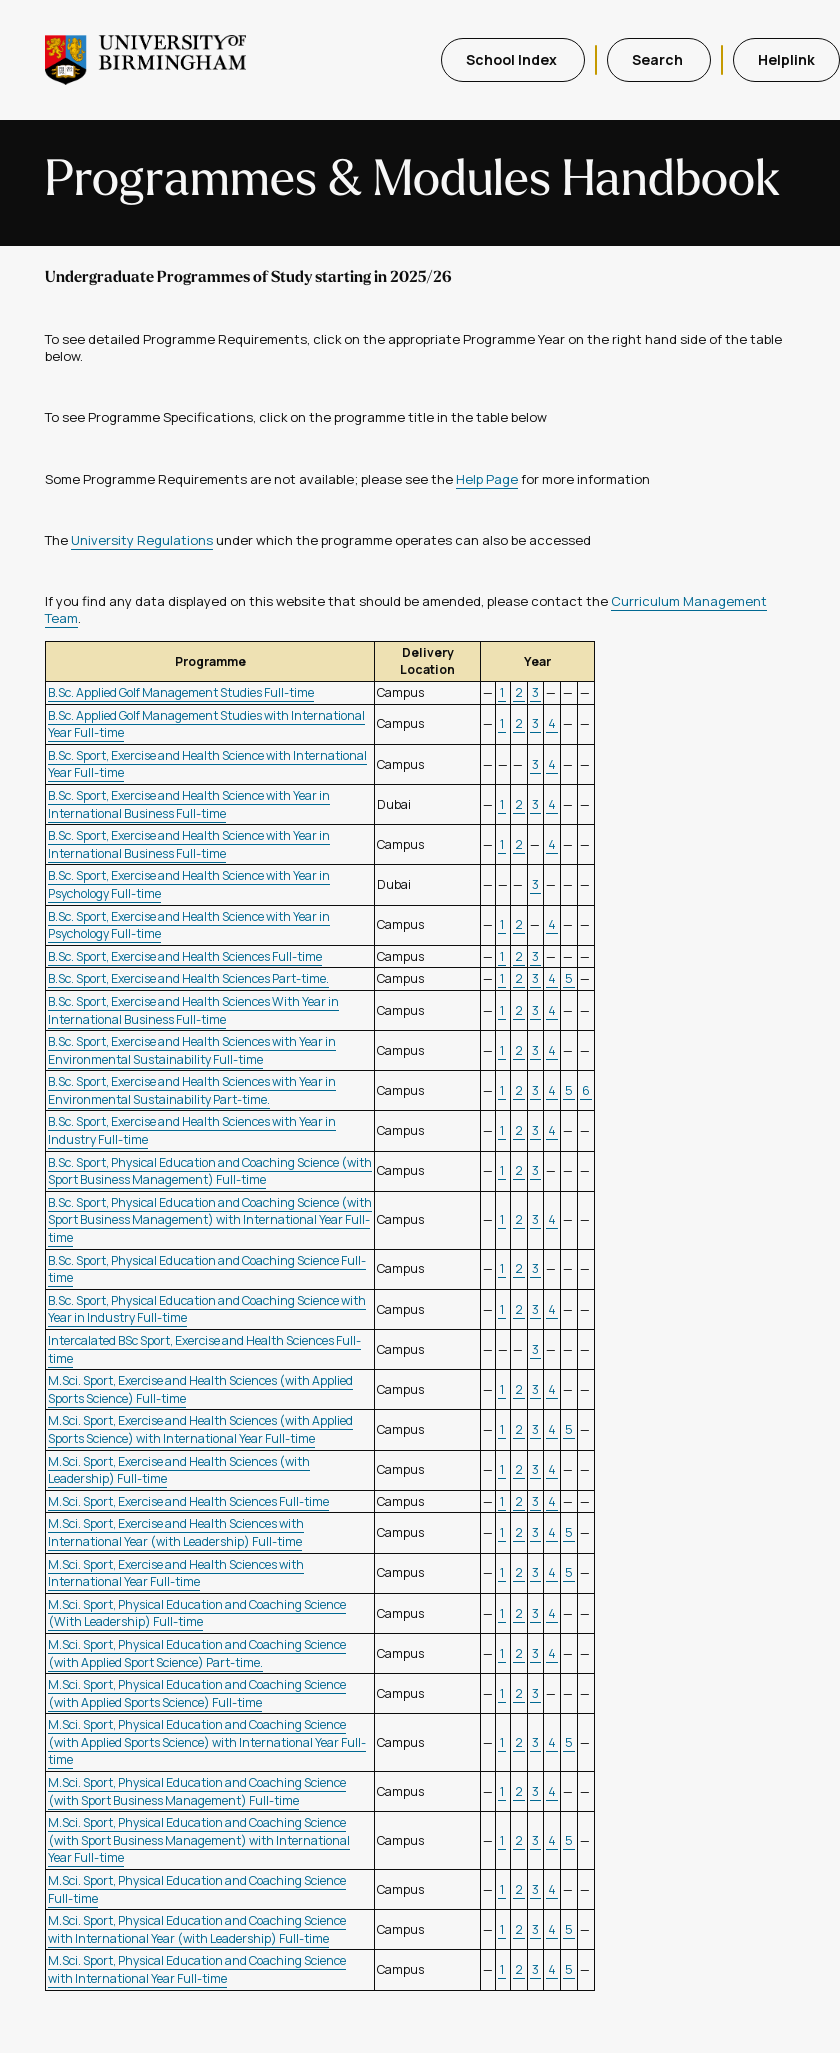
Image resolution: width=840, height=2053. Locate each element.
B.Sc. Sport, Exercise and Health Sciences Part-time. (188, 978)
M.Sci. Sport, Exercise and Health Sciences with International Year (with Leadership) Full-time (176, 1532)
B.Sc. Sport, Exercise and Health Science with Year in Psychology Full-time (189, 925)
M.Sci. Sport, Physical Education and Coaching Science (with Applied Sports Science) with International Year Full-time (207, 1742)
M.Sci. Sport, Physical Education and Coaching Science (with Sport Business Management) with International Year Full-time (199, 1840)
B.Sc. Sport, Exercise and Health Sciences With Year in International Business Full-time (193, 1010)
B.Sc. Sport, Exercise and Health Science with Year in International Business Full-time (189, 804)
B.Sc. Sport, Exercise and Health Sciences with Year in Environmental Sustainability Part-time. (192, 1090)
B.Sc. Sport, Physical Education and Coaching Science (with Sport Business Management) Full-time (210, 1171)
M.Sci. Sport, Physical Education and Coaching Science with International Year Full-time (197, 1969)
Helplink (786, 59)
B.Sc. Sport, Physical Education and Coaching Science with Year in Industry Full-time (207, 1309)
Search (659, 59)
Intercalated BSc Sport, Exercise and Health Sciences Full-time (204, 1349)
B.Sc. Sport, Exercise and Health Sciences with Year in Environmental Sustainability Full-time (192, 1050)
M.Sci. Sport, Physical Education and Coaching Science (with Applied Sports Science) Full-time (197, 1693)
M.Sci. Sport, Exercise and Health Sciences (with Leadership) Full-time (179, 1470)
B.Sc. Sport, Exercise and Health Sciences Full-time (185, 956)
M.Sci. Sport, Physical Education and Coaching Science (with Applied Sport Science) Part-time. (197, 1653)
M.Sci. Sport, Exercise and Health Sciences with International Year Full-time (176, 1573)
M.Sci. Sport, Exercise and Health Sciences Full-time (188, 1501)
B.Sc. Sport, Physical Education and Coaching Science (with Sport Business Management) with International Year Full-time (210, 1220)
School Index (513, 59)
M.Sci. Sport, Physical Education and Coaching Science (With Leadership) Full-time (197, 1613)
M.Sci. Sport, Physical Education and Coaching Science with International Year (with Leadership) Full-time (197, 1929)
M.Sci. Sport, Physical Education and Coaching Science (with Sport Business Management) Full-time (197, 1791)
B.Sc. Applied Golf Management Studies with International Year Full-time (206, 724)
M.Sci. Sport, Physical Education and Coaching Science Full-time (197, 1889)
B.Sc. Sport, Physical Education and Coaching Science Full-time (207, 1269)
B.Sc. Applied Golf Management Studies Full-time (181, 692)
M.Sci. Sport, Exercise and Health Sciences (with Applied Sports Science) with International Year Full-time (200, 1429)
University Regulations (142, 540)
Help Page (487, 479)
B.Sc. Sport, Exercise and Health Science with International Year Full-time (207, 764)
